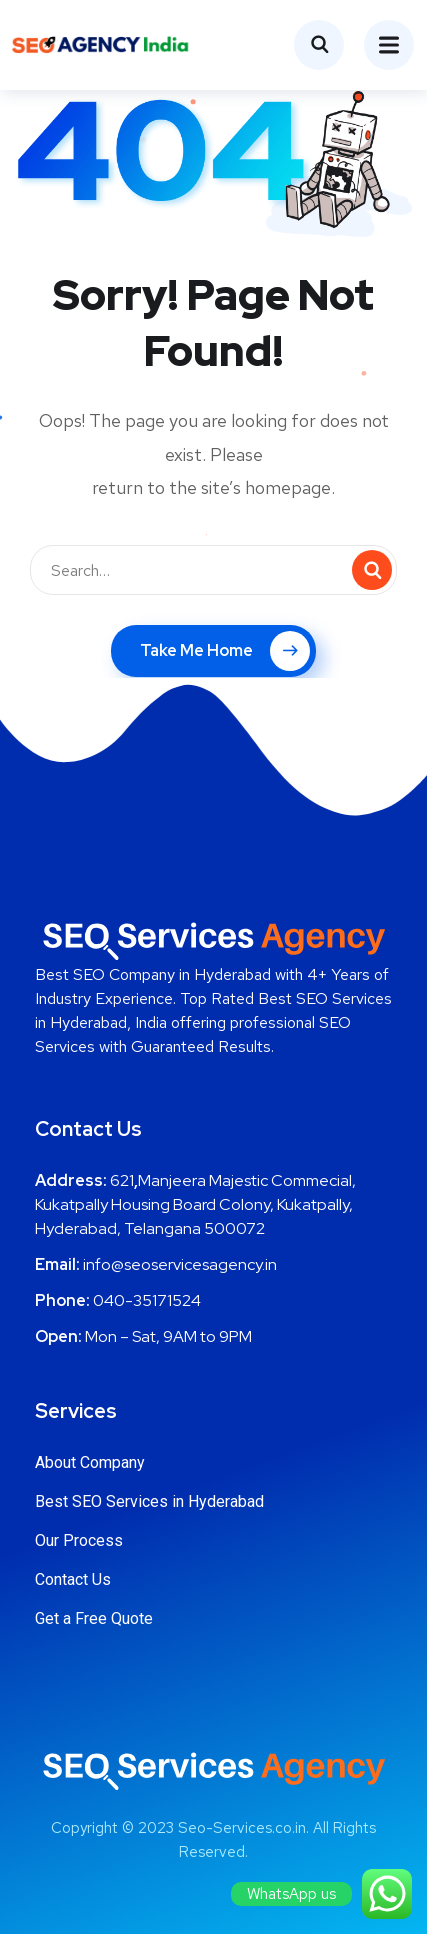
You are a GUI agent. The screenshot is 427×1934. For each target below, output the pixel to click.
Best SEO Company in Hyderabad (153, 974)
